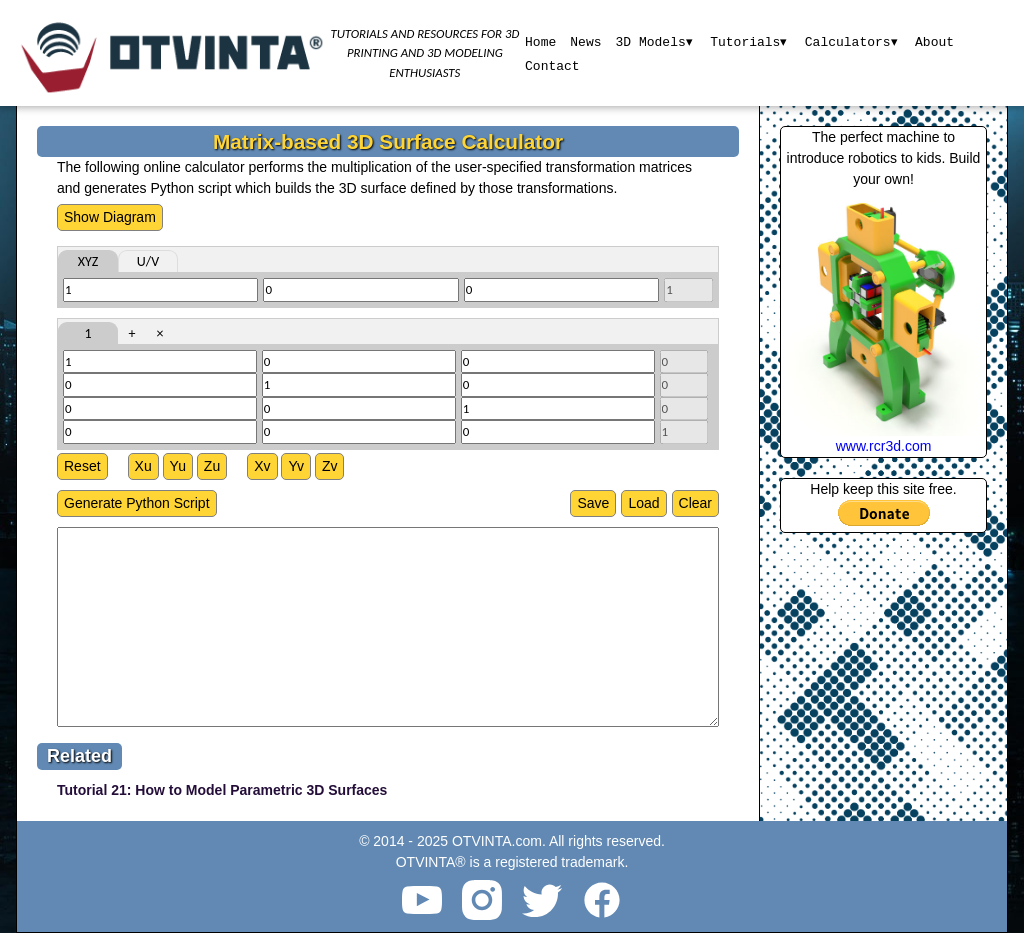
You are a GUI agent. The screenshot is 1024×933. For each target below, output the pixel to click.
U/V (148, 261)
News (584, 41)
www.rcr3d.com (884, 446)
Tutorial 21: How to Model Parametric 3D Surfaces (222, 790)
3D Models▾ (653, 41)
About (935, 41)
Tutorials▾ (749, 41)
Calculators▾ (852, 41)
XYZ (88, 261)
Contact (551, 65)
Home (539, 41)
